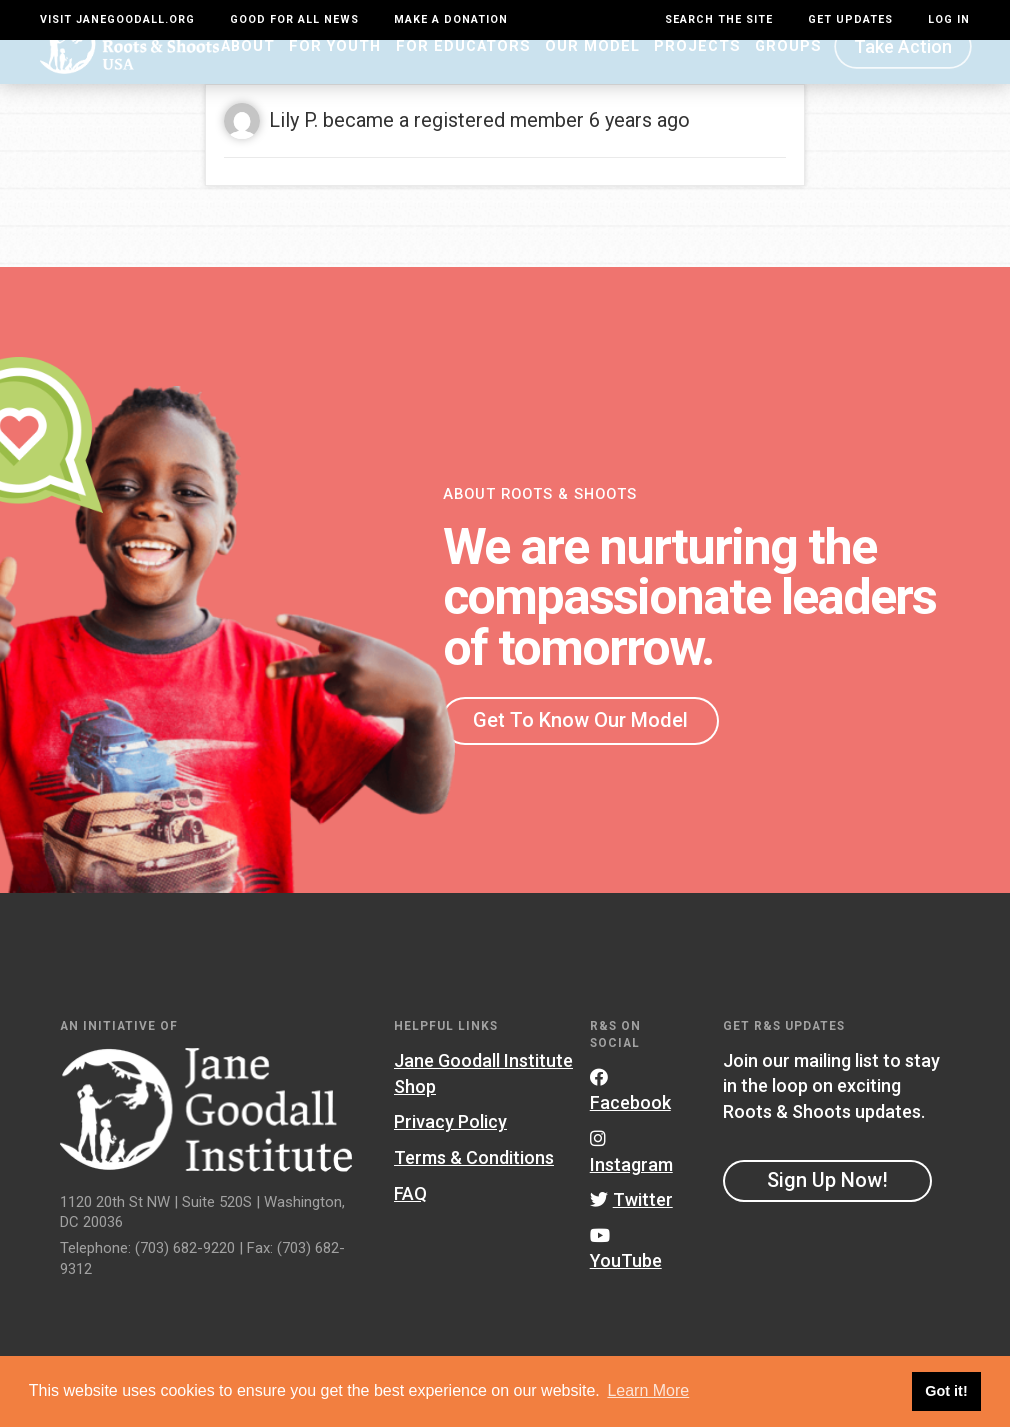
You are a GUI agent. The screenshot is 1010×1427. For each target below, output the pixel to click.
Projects (697, 77)
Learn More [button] (648, 1390)
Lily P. (293, 150)
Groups (788, 77)
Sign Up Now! (827, 1211)
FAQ (410, 1223)
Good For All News (294, 19)
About (248, 77)
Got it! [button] (946, 1391)
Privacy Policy (450, 1152)
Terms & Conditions (474, 1188)
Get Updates (850, 19)
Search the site (719, 19)
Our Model (592, 77)
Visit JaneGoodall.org (117, 19)
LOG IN (949, 19)
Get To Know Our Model (580, 751)
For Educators (463, 77)
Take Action (903, 77)
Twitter (631, 1230)
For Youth (335, 77)
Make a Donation (451, 19)
